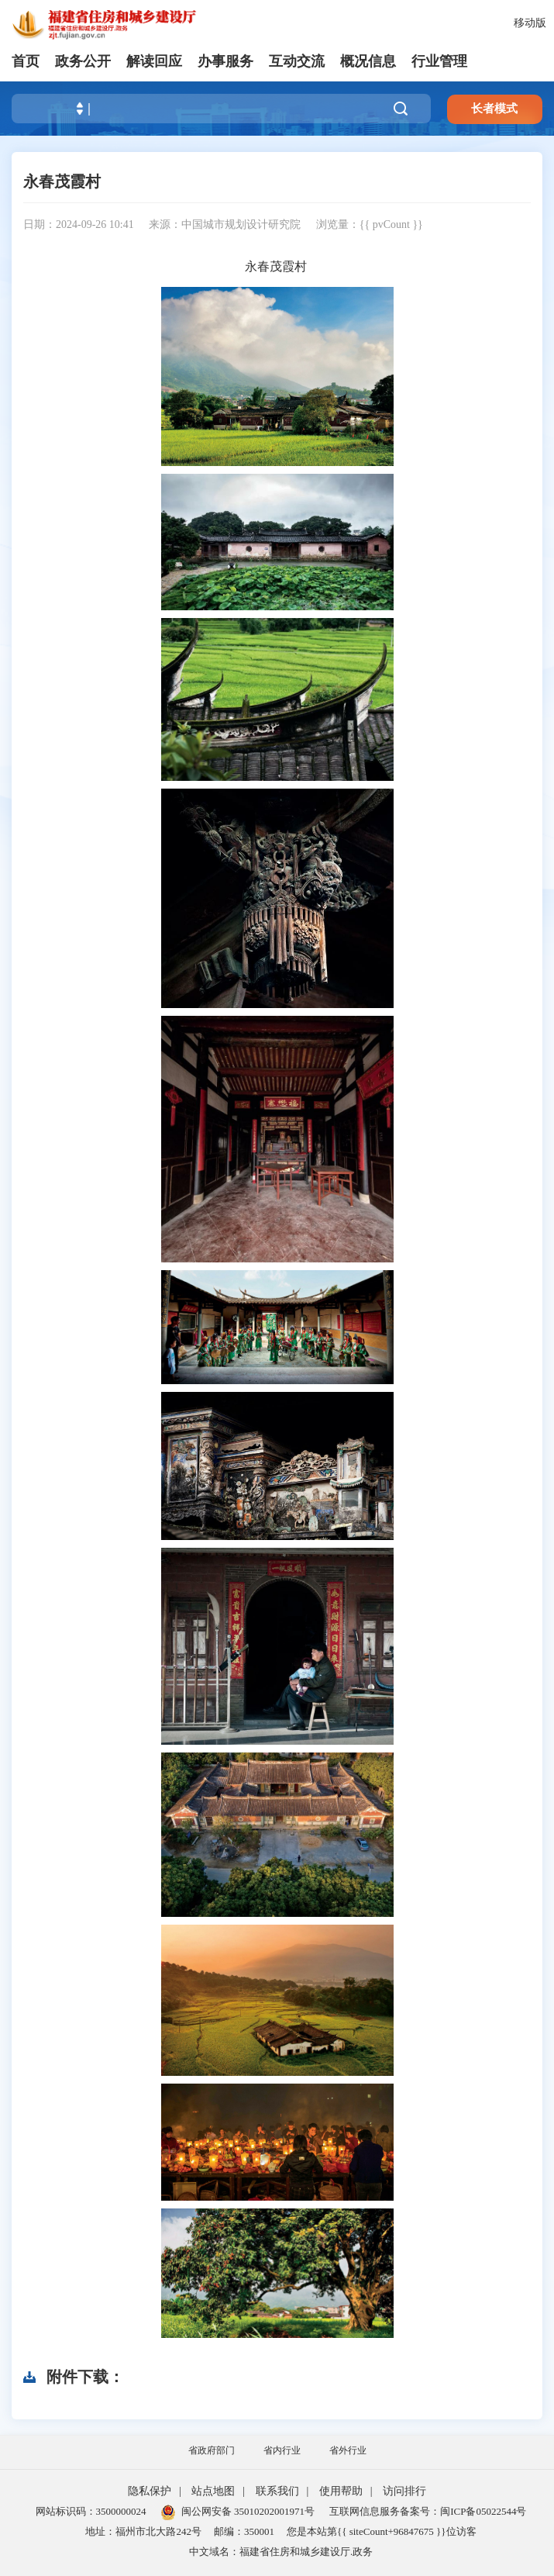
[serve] (108, 23)
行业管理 (439, 61)
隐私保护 (149, 2491)
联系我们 (277, 2491)
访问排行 (404, 2491)
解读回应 (154, 61)
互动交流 (297, 61)
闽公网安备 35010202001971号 (238, 2511)
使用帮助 (341, 2491)
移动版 (530, 23)
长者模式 (494, 108)
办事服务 (225, 61)
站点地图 (213, 2491)
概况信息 (368, 61)
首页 (26, 61)
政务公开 (83, 61)
